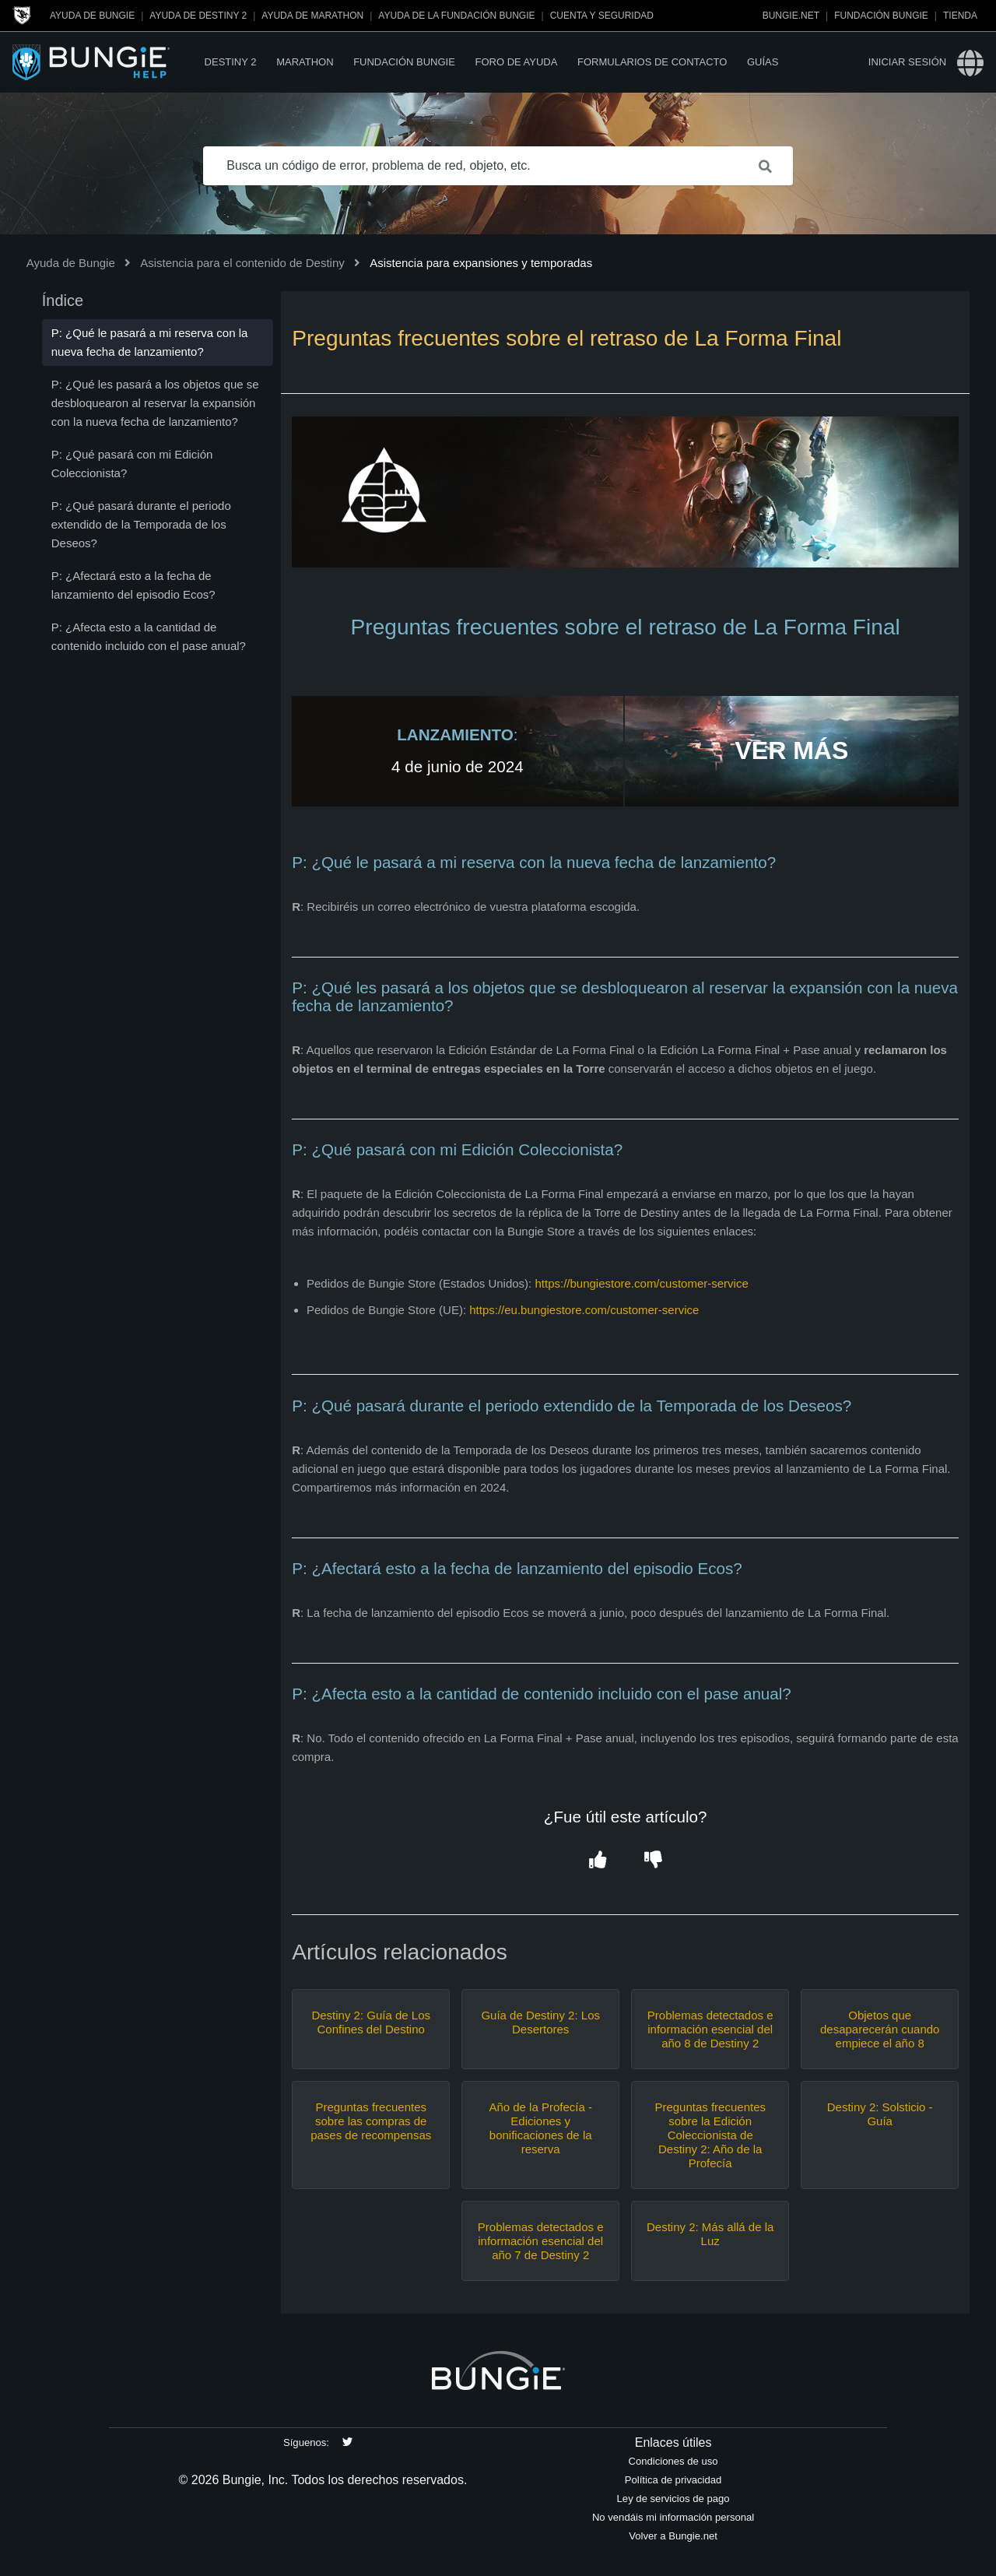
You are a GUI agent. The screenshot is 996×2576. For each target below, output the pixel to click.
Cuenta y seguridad (602, 15)
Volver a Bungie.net (673, 2536)
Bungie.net (791, 15)
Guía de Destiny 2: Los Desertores (540, 2022)
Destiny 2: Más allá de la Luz (710, 2233)
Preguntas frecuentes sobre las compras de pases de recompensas (370, 2121)
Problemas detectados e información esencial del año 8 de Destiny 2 (710, 2029)
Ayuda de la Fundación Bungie (456, 15)
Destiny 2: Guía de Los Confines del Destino (370, 2022)
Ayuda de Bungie (92, 15)
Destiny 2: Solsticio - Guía (880, 2114)
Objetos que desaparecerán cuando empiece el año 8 (879, 2029)
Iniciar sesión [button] (907, 62)
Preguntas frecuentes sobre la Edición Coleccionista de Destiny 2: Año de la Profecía (710, 2135)
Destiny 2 (231, 62)
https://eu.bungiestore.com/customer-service (584, 1309)
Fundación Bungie (881, 15)
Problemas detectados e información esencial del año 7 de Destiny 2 (541, 2240)
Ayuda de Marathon (312, 15)
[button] (597, 1861)
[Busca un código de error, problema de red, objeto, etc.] (498, 165)
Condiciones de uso (673, 2461)
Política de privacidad (673, 2480)
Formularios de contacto (652, 62)
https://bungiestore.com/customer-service (641, 1283)
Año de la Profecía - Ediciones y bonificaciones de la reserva (540, 2128)
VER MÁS (791, 750)
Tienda (960, 15)
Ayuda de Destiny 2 (198, 15)
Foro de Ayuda (516, 62)
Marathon (304, 62)
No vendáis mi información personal (673, 2517)
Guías (762, 62)
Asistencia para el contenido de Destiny (242, 262)
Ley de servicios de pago (673, 2498)
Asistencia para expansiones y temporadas (481, 262)
